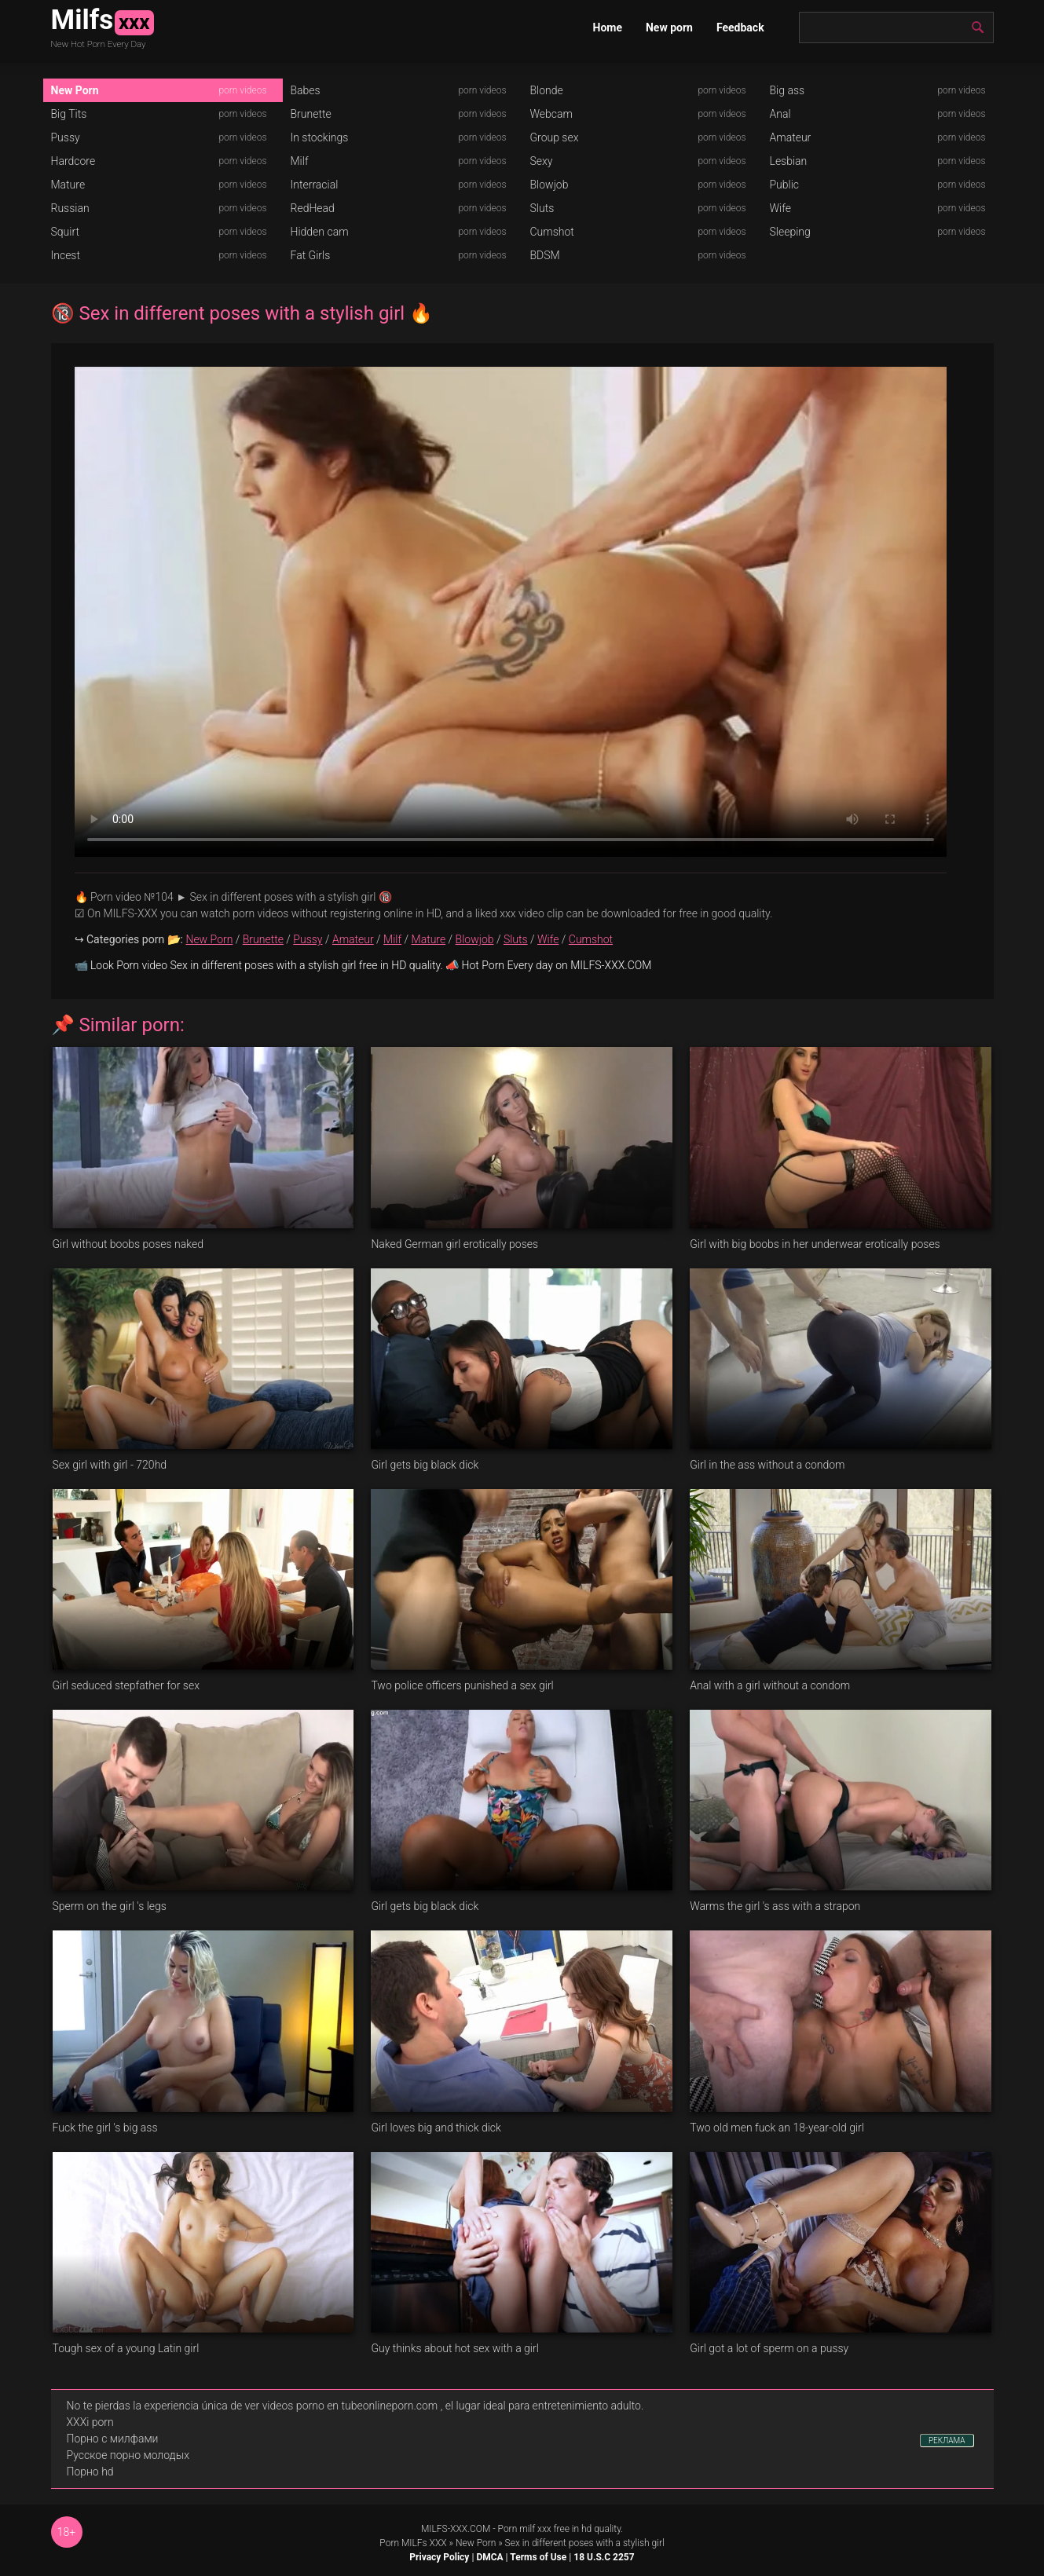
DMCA (489, 2557)
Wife (780, 208)
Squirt (65, 231)
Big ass (787, 90)
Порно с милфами (113, 2438)
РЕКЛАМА (947, 2440)
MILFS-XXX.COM (455, 2528)
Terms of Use (538, 2557)
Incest (65, 255)
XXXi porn (90, 2422)
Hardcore (73, 161)
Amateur (790, 137)
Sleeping (790, 231)
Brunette (311, 114)
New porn (669, 27)
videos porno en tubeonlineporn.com (350, 2405)
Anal (780, 114)
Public (785, 184)
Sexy (541, 161)
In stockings (320, 137)
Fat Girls (311, 255)
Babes (306, 90)
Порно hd (90, 2471)
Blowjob (549, 184)
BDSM (545, 255)
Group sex (554, 137)
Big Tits (69, 114)
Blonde (546, 90)
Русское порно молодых (128, 2455)
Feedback (740, 27)
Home (607, 27)
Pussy (65, 137)
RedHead (313, 208)
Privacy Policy (439, 2557)
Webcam (551, 114)
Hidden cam (320, 231)
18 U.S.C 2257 (603, 2557)
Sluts (542, 208)
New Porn (75, 90)
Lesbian (789, 161)
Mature (68, 184)
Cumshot (552, 231)
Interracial (315, 184)
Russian (70, 208)
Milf (300, 161)
